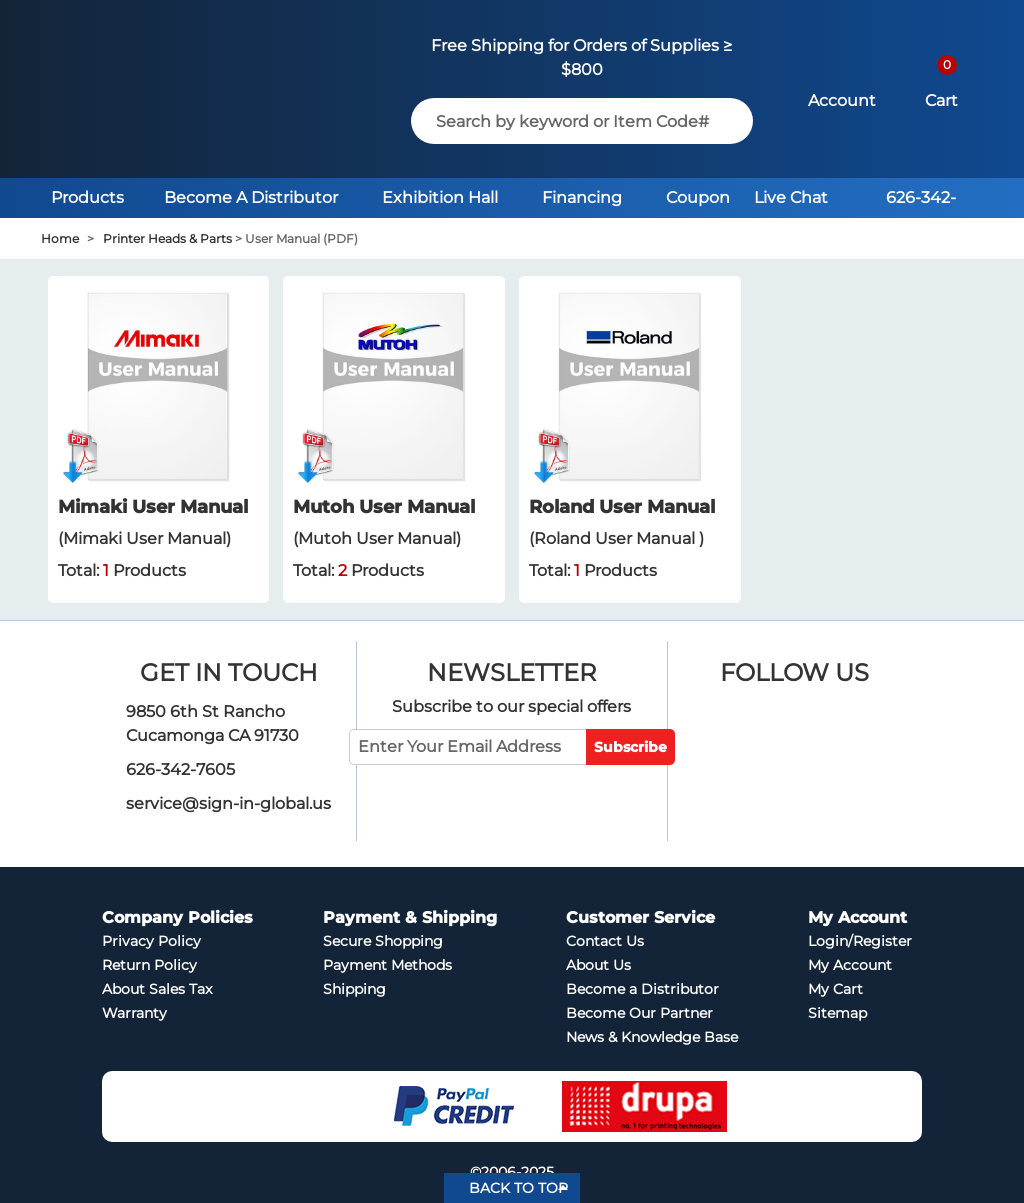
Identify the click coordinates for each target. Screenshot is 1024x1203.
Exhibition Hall (440, 197)
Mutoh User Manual (384, 507)
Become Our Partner (639, 1013)
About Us (598, 965)
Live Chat (791, 197)
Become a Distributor (642, 989)
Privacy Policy (151, 941)
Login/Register (860, 941)
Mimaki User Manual (153, 507)
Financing (582, 197)
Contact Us (605, 941)
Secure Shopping (383, 941)
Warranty (134, 1013)
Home (60, 238)
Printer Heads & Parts (167, 238)
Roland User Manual (622, 507)
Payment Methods (387, 965)
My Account (850, 965)
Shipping (354, 989)
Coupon (698, 197)
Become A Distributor (251, 197)
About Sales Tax (157, 989)
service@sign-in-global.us (228, 803)
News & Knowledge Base (652, 1037)
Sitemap (837, 1013)
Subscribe (630, 747)
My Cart (835, 989)
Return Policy (149, 965)
